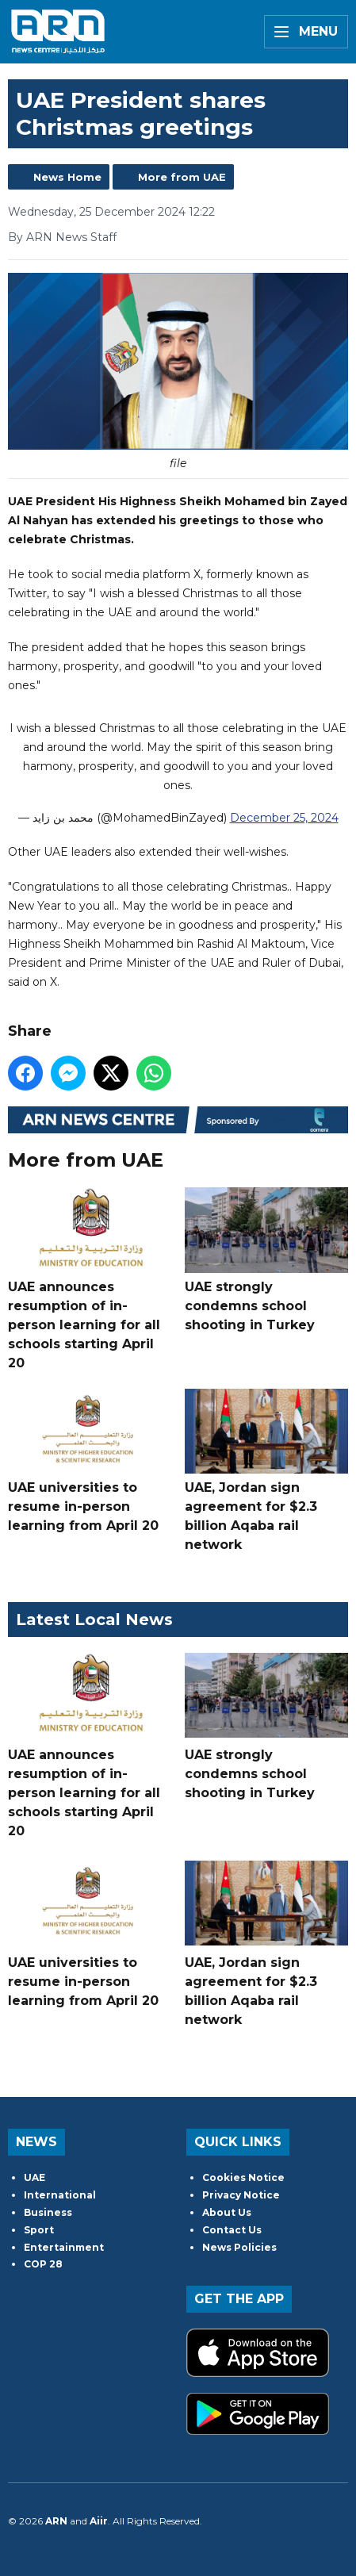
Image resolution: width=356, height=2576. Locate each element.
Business (48, 2212)
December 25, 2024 (284, 818)
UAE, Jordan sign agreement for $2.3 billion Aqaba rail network (266, 1470)
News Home (67, 177)
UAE (34, 2177)
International (60, 2195)
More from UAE (182, 177)
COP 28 (43, 2264)
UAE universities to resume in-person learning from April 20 (89, 1461)
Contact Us (232, 2230)
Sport (39, 2230)
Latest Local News (94, 1619)
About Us (226, 2212)
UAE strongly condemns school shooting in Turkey (266, 1260)
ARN (56, 2521)
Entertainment (64, 2247)
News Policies (239, 2247)
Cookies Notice (243, 2177)
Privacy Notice (241, 2195)
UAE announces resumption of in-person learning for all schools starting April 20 (89, 1279)
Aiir (99, 2521)
